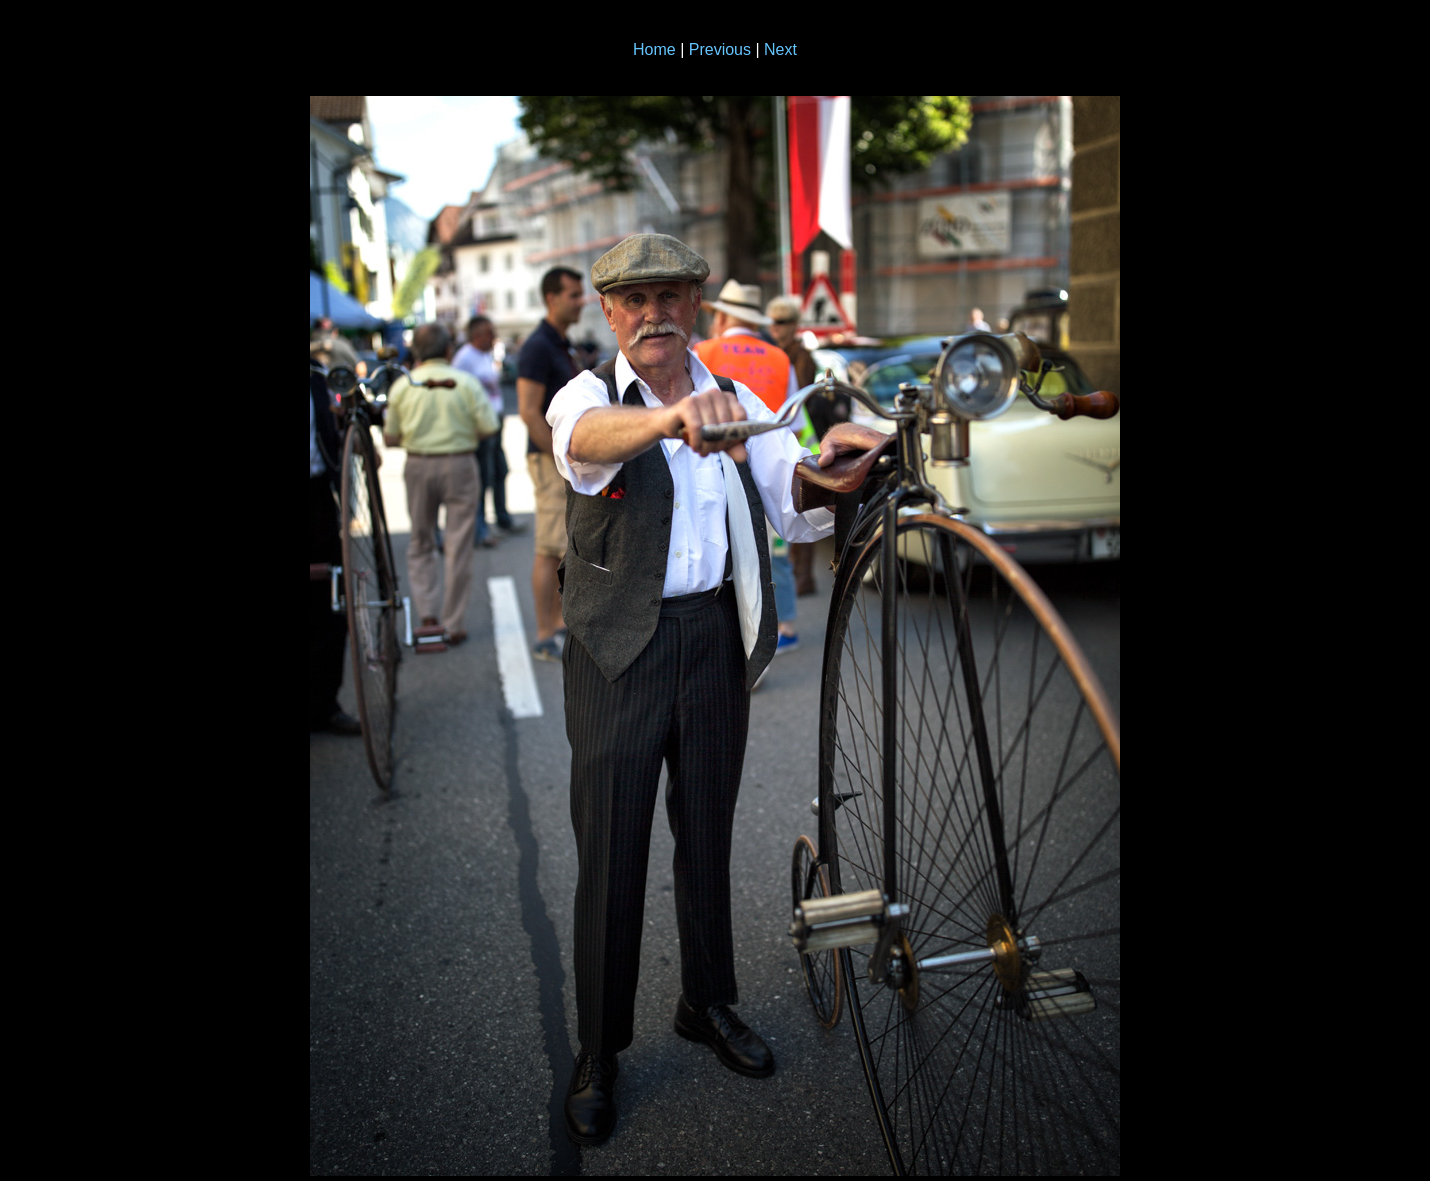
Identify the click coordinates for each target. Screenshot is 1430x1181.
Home (654, 49)
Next (780, 49)
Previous (720, 49)
